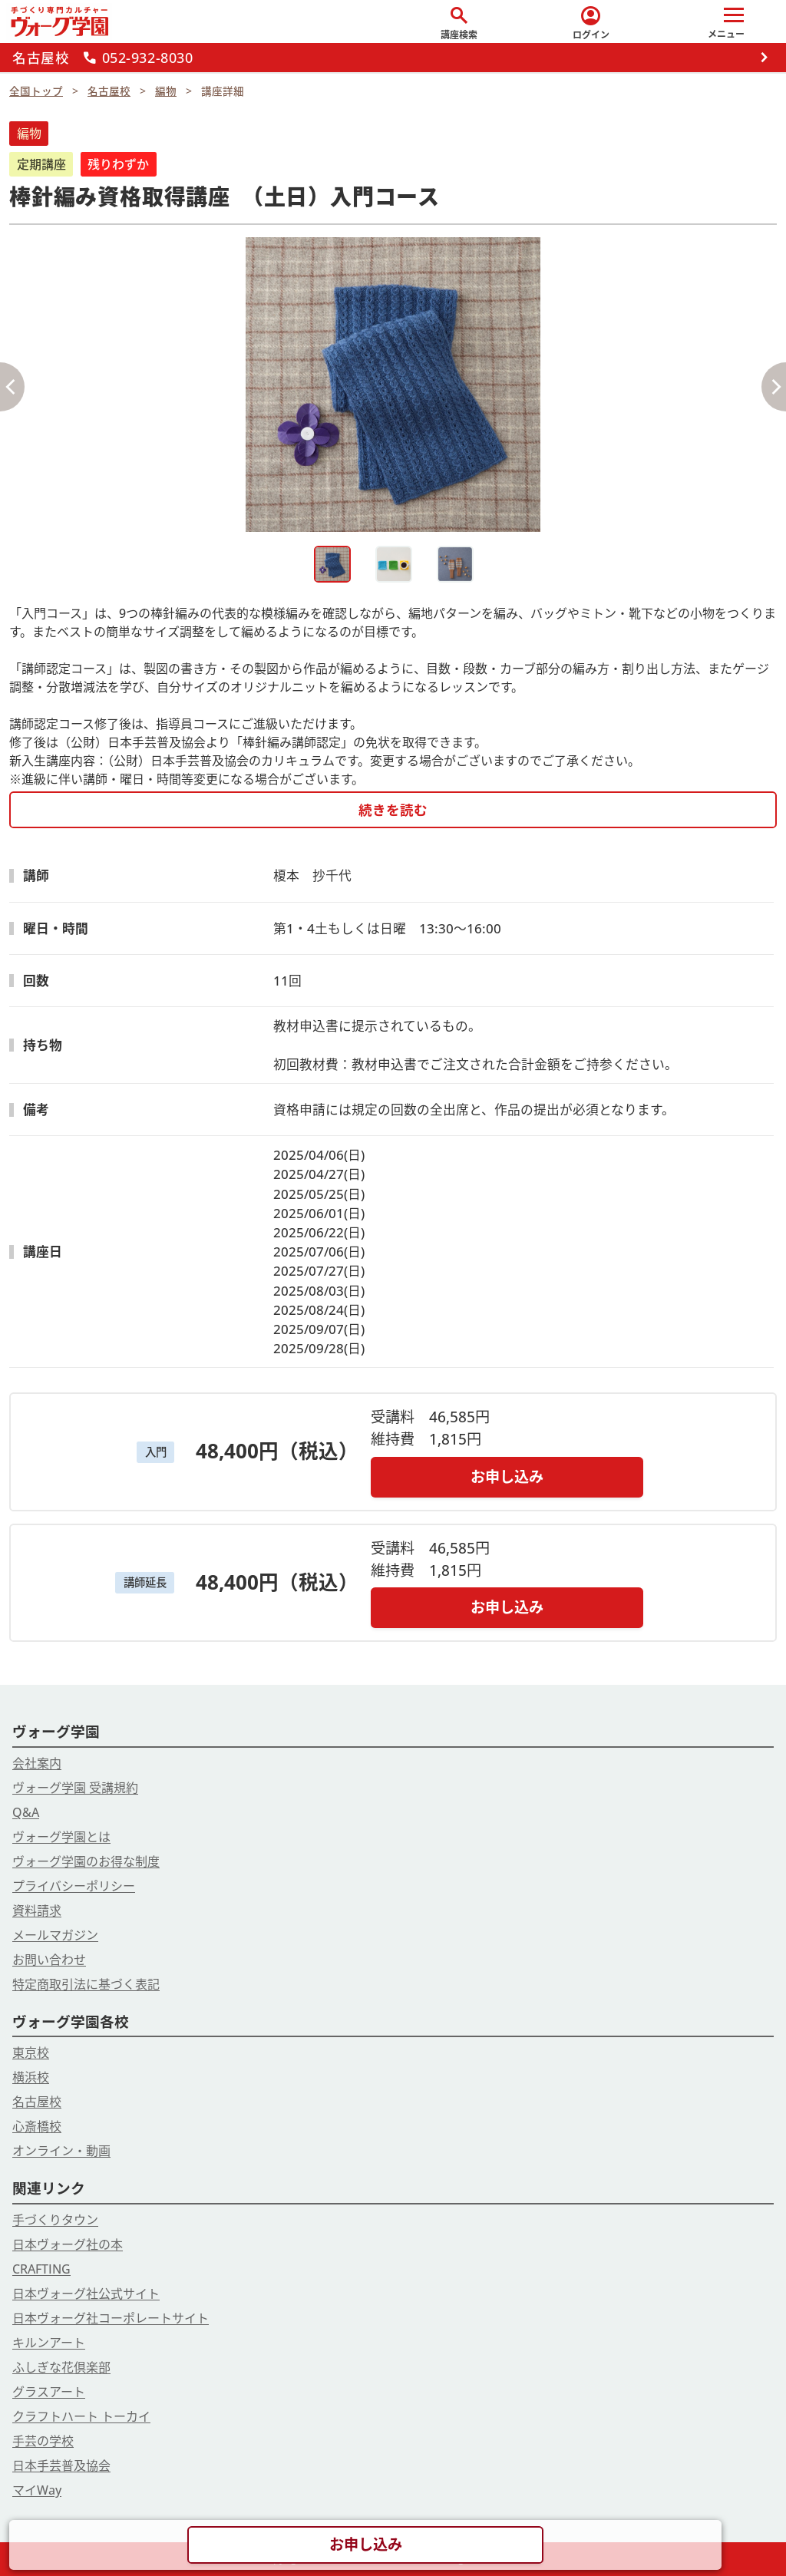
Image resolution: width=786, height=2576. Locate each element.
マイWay (36, 2490)
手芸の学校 (43, 2440)
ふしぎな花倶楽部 (61, 2367)
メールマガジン (55, 1935)
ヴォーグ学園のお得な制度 (86, 1861)
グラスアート (48, 2391)
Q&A (25, 1812)
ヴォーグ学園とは (61, 1836)
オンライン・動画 (61, 2150)
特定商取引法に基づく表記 (86, 1984)
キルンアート (48, 2342)
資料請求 (36, 1910)
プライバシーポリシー (73, 1886)
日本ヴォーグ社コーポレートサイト (110, 2318)
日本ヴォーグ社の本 (67, 2244)
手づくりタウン (55, 2219)
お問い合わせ (49, 1959)
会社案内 (36, 1763)
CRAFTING (41, 2269)
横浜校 (30, 2077)
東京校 (30, 2052)
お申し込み (507, 1476)
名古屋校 (36, 2101)
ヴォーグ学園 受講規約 (75, 1787)
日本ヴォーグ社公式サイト (86, 2293)
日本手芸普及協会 (61, 2465)
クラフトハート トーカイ (81, 2416)
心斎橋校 (36, 2126)
